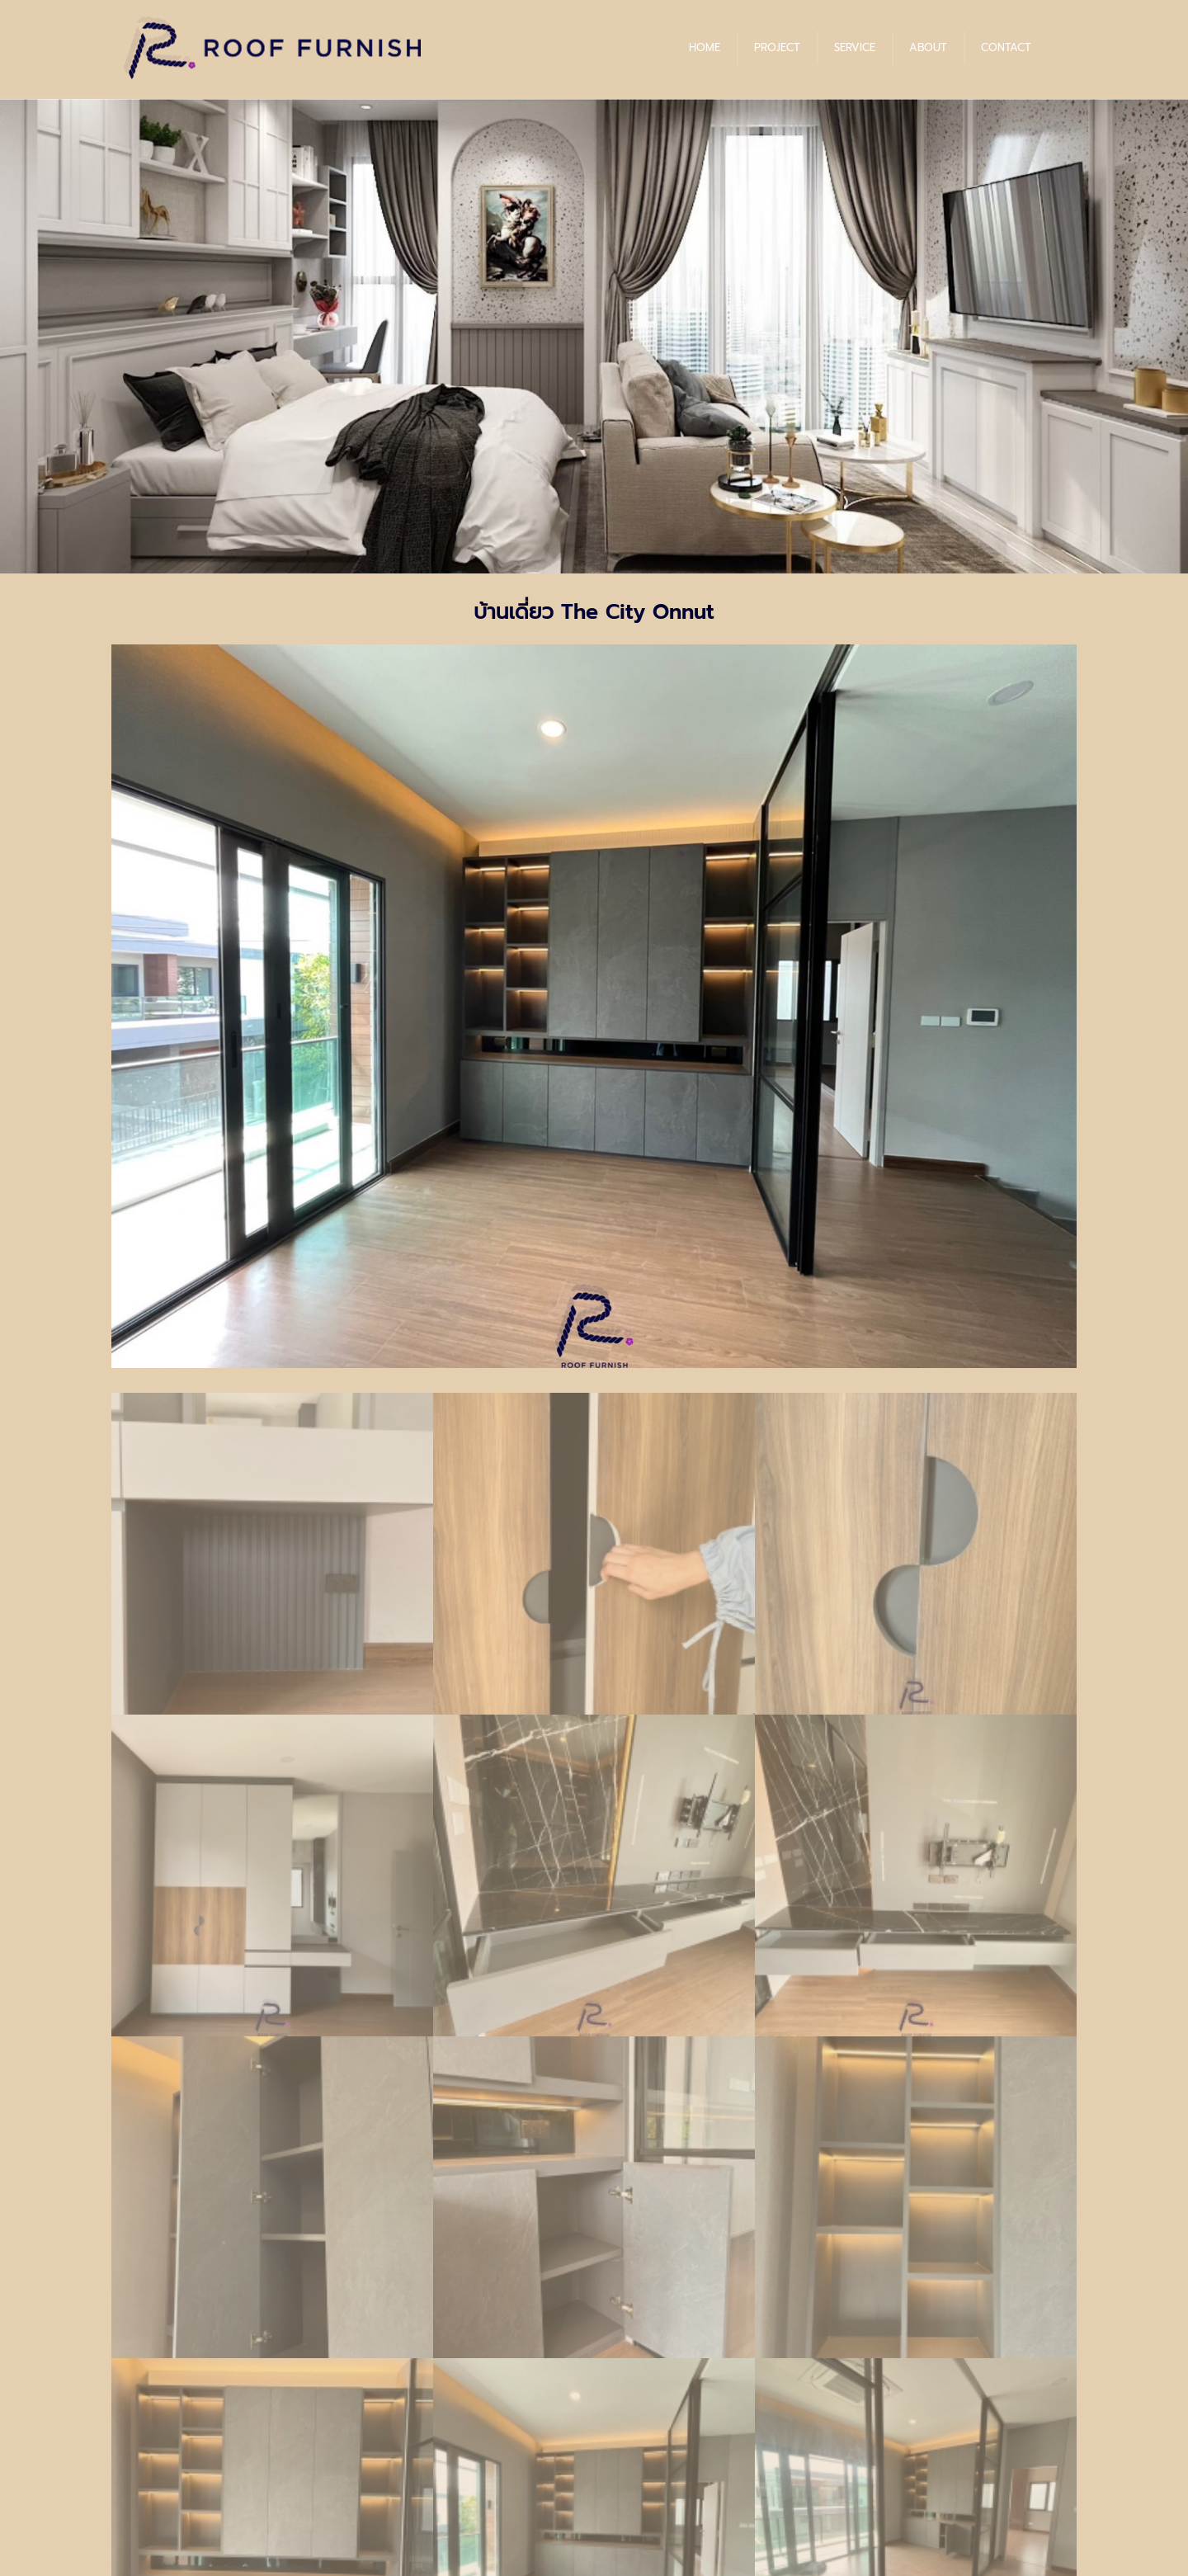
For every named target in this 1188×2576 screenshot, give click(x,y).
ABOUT (928, 47)
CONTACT (1006, 47)
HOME (704, 47)
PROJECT (777, 47)
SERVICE (854, 47)
